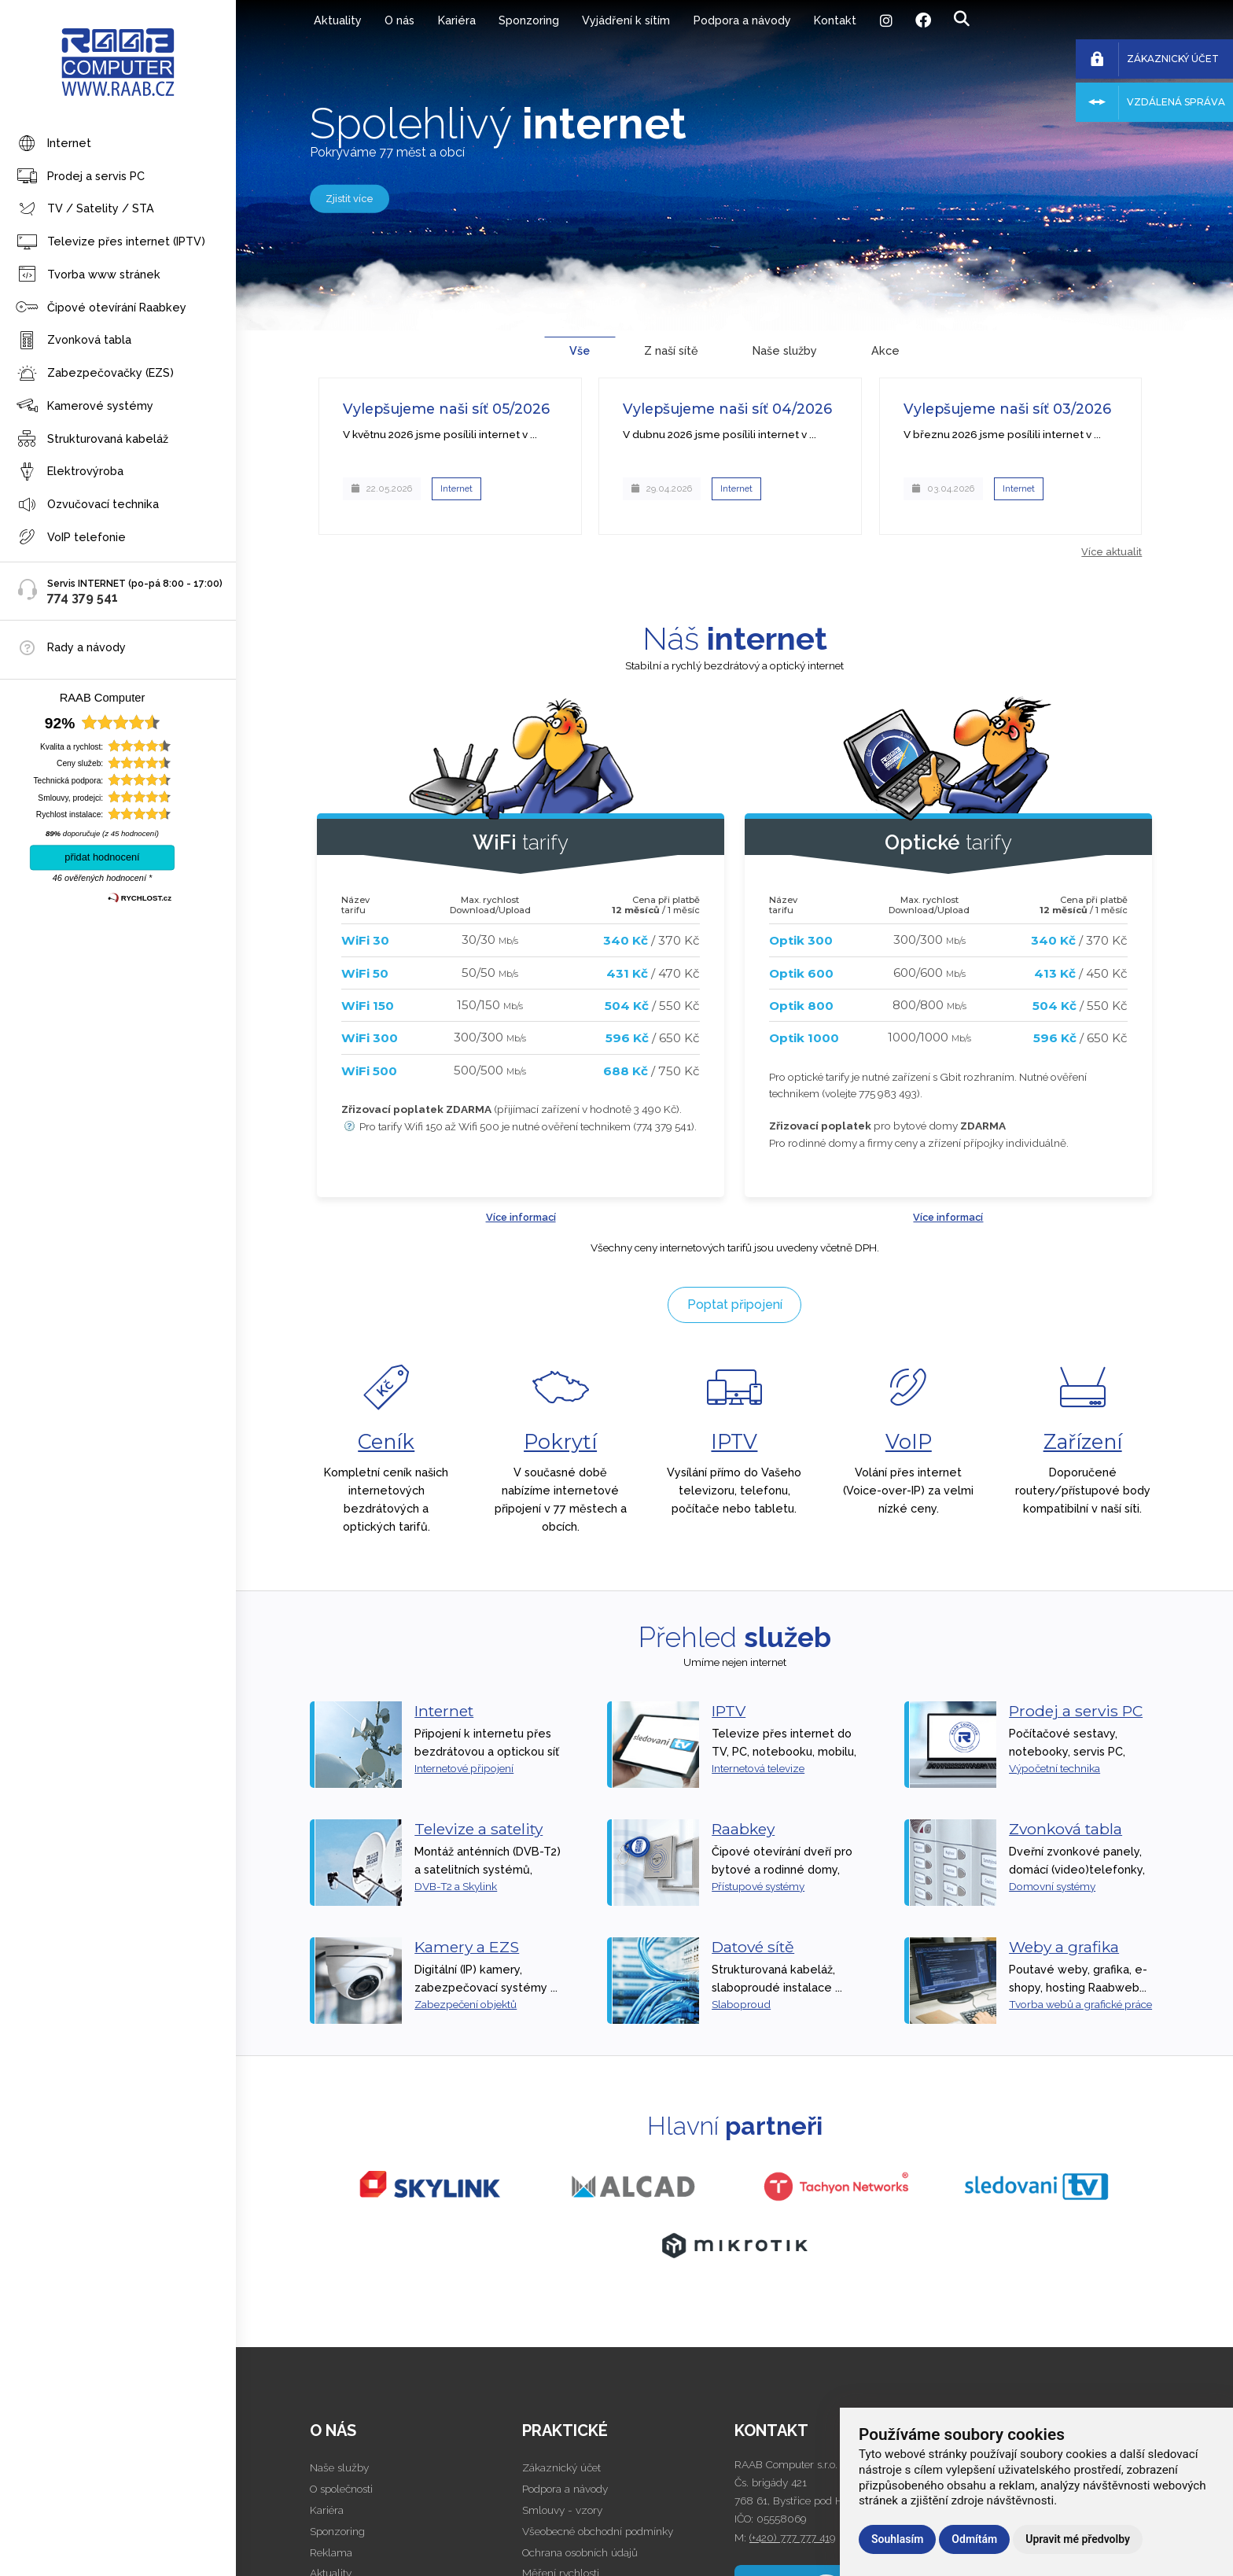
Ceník (386, 1441)
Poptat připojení (734, 1304)
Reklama (331, 2552)
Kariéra (457, 20)
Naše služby (339, 2467)
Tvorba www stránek (88, 274)
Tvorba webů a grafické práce (1080, 2004)
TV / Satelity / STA (85, 209)
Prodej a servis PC (80, 176)
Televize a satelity (478, 1828)
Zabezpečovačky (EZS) (95, 374)
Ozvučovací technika (87, 505)
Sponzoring (529, 20)
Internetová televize (758, 1768)
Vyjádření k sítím (626, 20)
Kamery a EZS (466, 1946)
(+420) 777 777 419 (792, 2537)
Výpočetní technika (1054, 1768)
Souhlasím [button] (897, 2539)
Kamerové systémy (84, 406)
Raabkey (743, 1828)
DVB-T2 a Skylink (455, 1886)
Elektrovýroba (69, 472)
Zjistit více (350, 198)
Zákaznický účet (561, 2467)
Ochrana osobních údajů (580, 2552)
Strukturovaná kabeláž (92, 439)
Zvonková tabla (73, 341)
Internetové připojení (463, 1768)
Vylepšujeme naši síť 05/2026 (446, 408)
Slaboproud (741, 2004)
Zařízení (1082, 1441)
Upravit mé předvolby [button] (1077, 2539)
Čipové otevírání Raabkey (101, 308)
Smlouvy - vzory (562, 2510)
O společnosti (341, 2488)
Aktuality (338, 20)
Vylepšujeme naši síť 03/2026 (1007, 408)
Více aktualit (1111, 552)
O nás (399, 20)
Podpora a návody (742, 20)
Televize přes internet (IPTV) (110, 242)
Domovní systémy (1052, 1886)
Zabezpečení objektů (465, 2004)
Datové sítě (753, 1946)
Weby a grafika (1064, 1946)
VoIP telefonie (71, 537)
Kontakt (835, 20)
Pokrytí (560, 1441)
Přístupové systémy (758, 1886)
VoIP (908, 1441)
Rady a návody (86, 647)
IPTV (734, 1441)
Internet (53, 144)
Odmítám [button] (974, 2539)
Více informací (521, 1217)
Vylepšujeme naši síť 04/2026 (727, 408)
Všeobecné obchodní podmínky (597, 2531)
